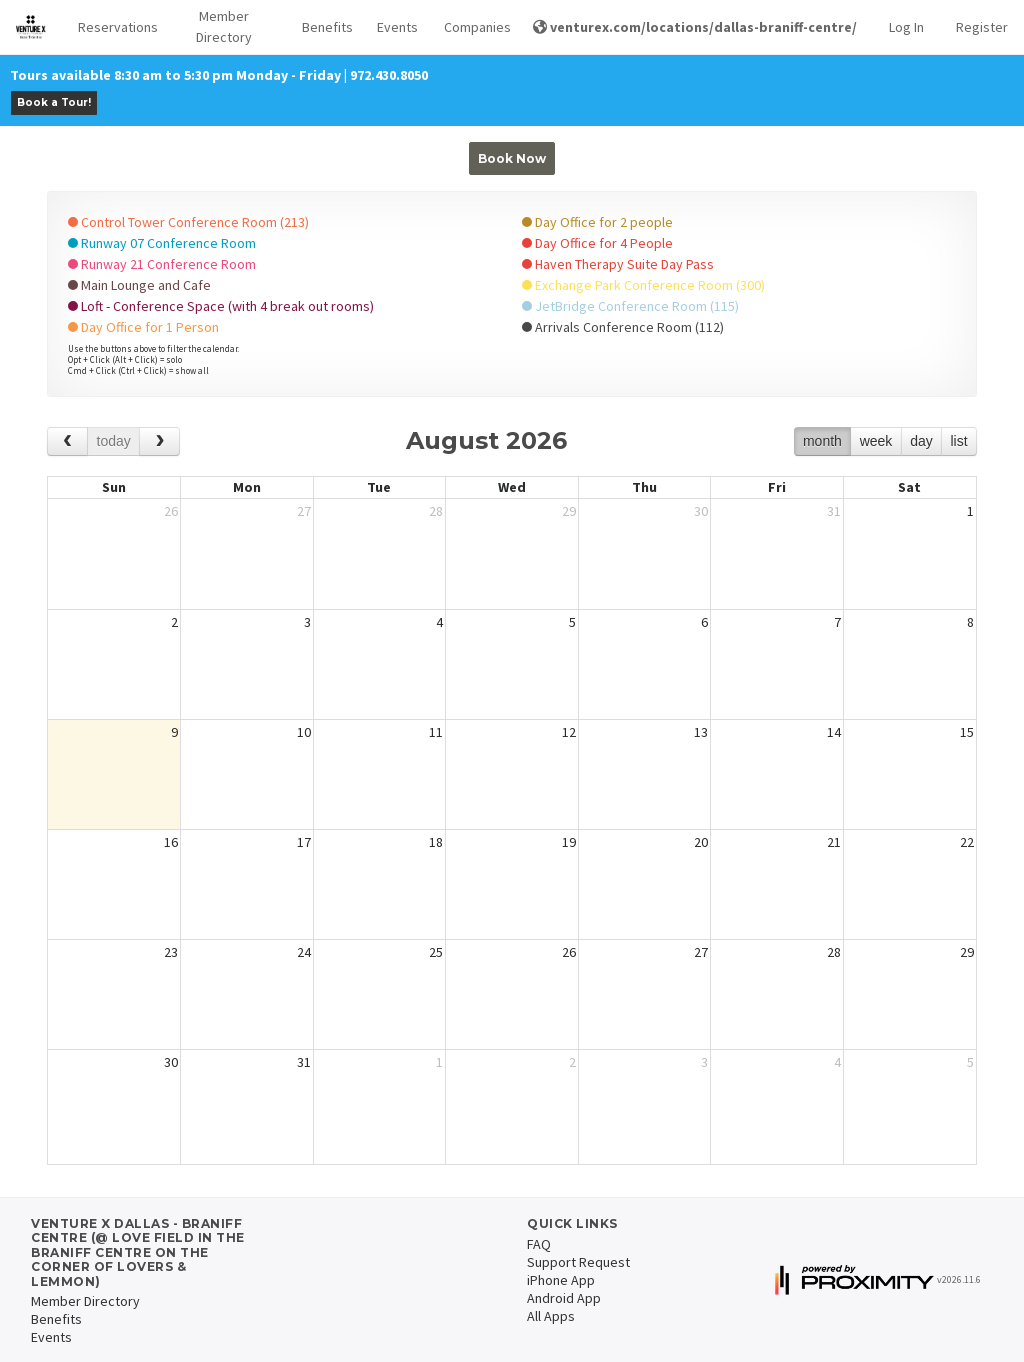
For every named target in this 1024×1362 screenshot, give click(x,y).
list (958, 441)
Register (982, 27)
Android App (564, 1298)
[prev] (67, 441)
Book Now (512, 158)
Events (394, 27)
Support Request (578, 1262)
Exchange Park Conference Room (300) (643, 285)
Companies (472, 27)
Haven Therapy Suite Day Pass (618, 264)
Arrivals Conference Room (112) (623, 327)
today (114, 441)
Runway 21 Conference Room (162, 264)
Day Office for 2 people (597, 222)
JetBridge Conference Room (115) (630, 306)
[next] (159, 441)
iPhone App (561, 1280)
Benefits (323, 27)
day (921, 441)
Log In (906, 27)
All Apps (551, 1316)
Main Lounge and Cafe (139, 285)
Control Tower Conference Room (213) (188, 222)
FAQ (539, 1244)
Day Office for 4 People (597, 243)
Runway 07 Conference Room (162, 243)
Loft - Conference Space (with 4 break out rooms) (221, 306)
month (822, 441)
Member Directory (224, 26)
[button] (112, 27)
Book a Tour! (54, 102)
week (876, 441)
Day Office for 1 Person (143, 327)
